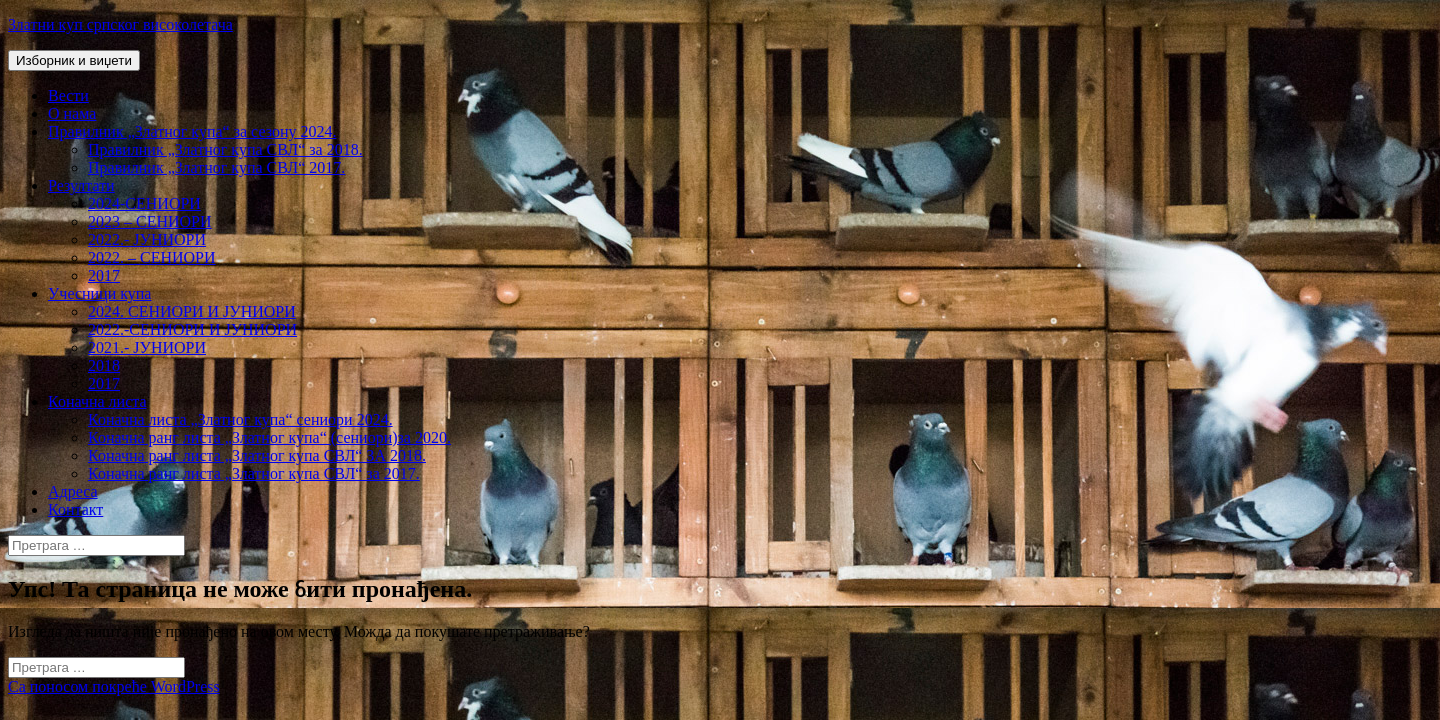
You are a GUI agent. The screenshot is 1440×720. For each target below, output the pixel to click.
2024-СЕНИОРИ (144, 203)
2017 (104, 275)
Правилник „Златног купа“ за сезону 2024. (192, 131)
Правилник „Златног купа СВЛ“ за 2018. (225, 149)
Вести (68, 95)
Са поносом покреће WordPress (114, 686)
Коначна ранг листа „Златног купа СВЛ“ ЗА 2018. (257, 455)
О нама (72, 113)
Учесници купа (99, 293)
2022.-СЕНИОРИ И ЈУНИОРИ (192, 329)
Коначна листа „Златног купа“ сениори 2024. (240, 419)
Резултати (81, 185)
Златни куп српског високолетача (120, 24)
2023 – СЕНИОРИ (150, 221)
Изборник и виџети (74, 60)
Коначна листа (97, 401)
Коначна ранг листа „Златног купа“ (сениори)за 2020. (269, 437)
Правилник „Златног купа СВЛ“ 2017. (216, 167)
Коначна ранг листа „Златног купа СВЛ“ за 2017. (254, 473)
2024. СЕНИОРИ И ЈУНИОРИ (192, 311)
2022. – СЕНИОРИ (152, 257)
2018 (104, 365)
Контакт (75, 509)
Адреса (73, 491)
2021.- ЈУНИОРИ (147, 347)
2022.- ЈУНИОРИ (147, 239)
